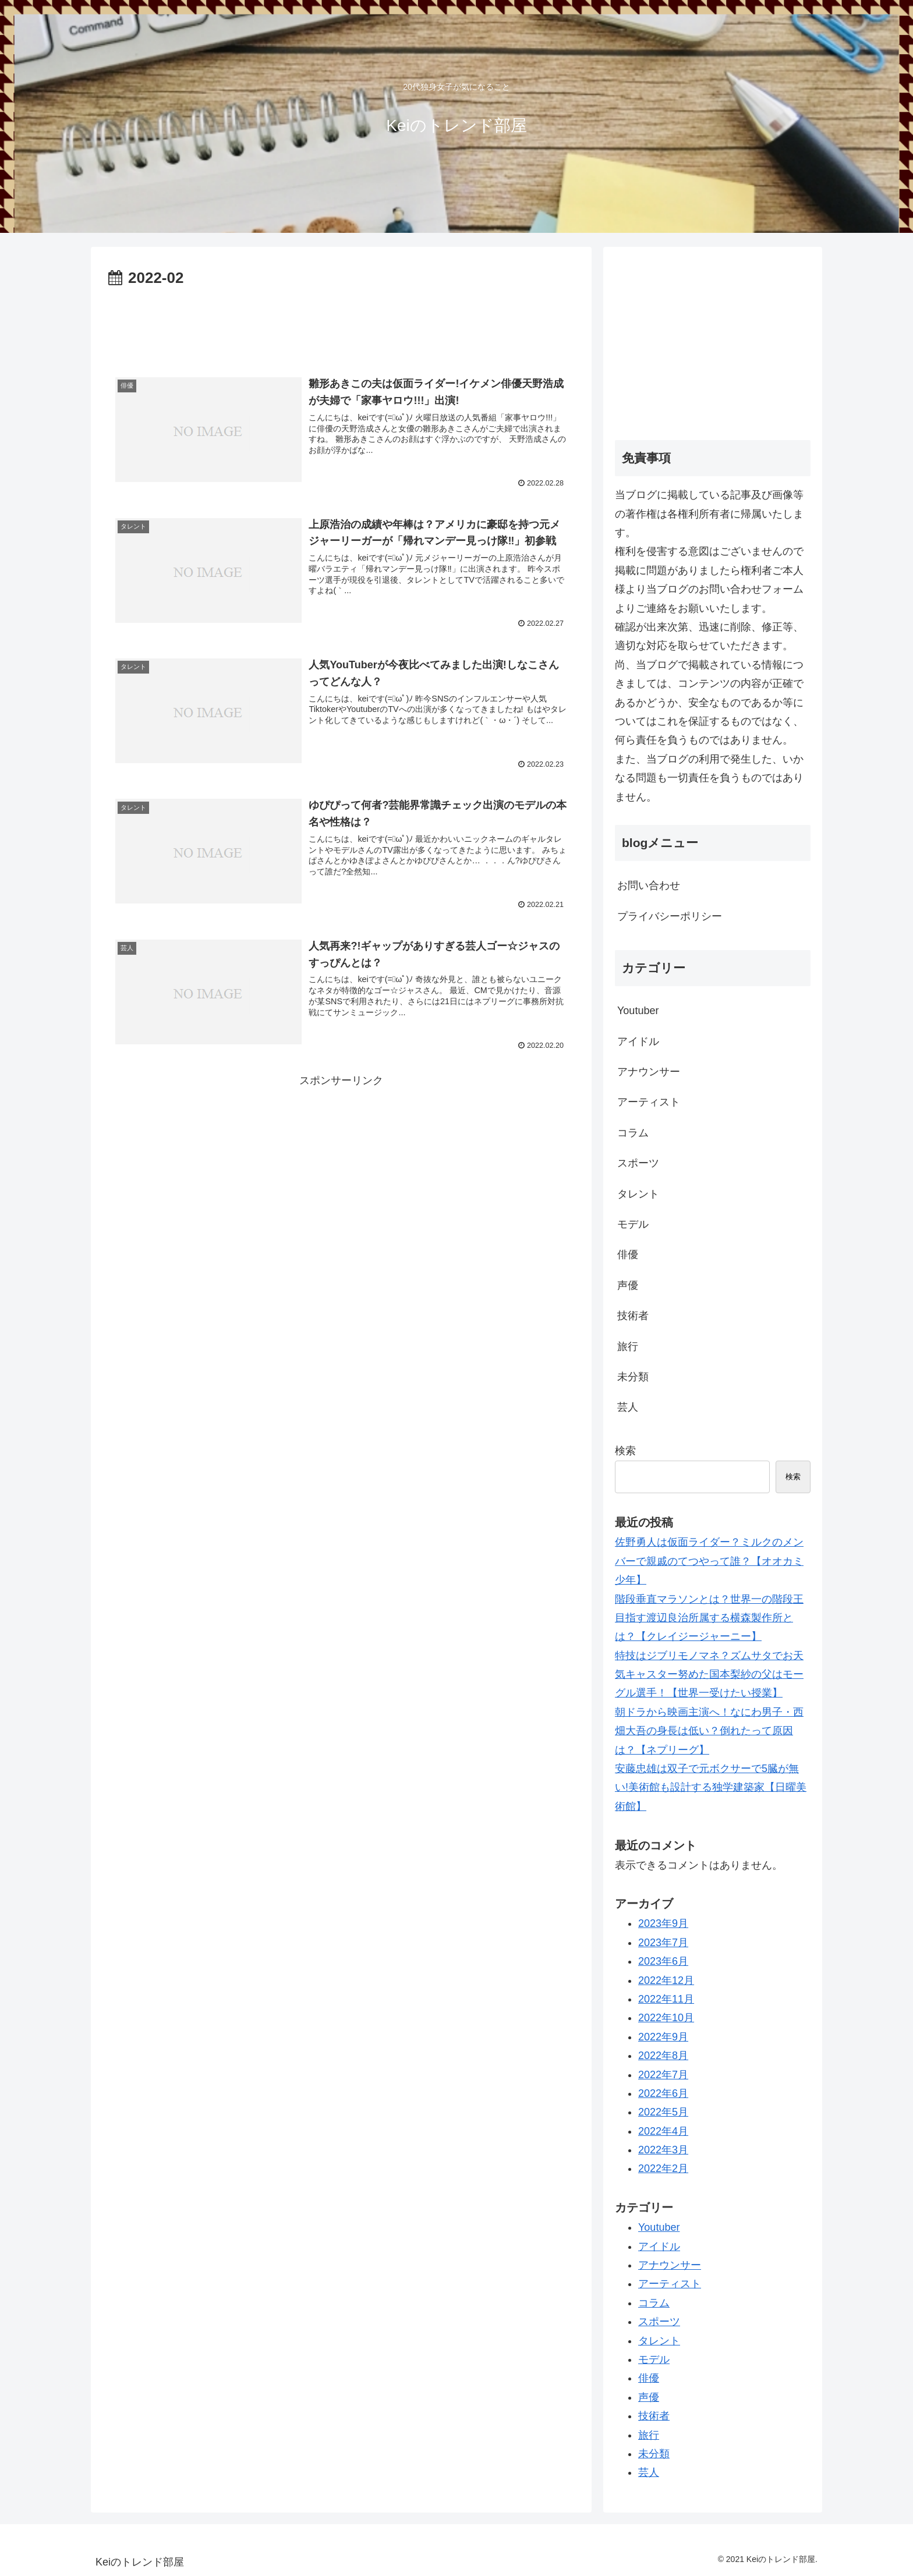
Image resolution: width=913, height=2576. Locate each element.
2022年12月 (666, 1980)
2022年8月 (663, 2055)
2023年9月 (663, 1923)
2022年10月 (666, 2018)
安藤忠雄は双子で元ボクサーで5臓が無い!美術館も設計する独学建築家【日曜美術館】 (710, 1787)
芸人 (627, 1407)
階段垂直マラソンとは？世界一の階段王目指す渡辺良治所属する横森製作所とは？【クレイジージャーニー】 (709, 1618)
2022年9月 (663, 2037)
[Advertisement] (341, 323)
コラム (633, 1133)
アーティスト (648, 1102)
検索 (625, 1451)
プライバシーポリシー (669, 916)
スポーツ (638, 1163)
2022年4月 (663, 2131)
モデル (633, 1224)
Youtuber (638, 1010)
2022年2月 (663, 2168)
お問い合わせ (648, 885)
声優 (627, 1285)
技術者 (633, 1315)
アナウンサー (648, 1072)
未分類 (633, 1377)
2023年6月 (663, 1961)
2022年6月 (663, 2093)
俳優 (627, 1254)
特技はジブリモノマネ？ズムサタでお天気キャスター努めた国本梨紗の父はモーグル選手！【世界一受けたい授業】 (709, 1674)
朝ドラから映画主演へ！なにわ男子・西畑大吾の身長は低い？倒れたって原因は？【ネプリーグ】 (709, 1731)
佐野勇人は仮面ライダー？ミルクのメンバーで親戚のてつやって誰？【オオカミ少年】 (709, 1561)
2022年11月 (666, 1999)
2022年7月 (663, 2075)
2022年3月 (663, 2150)
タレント (638, 1194)
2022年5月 (663, 2112)
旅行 (627, 1346)
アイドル (638, 1041)
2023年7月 (663, 1942)
